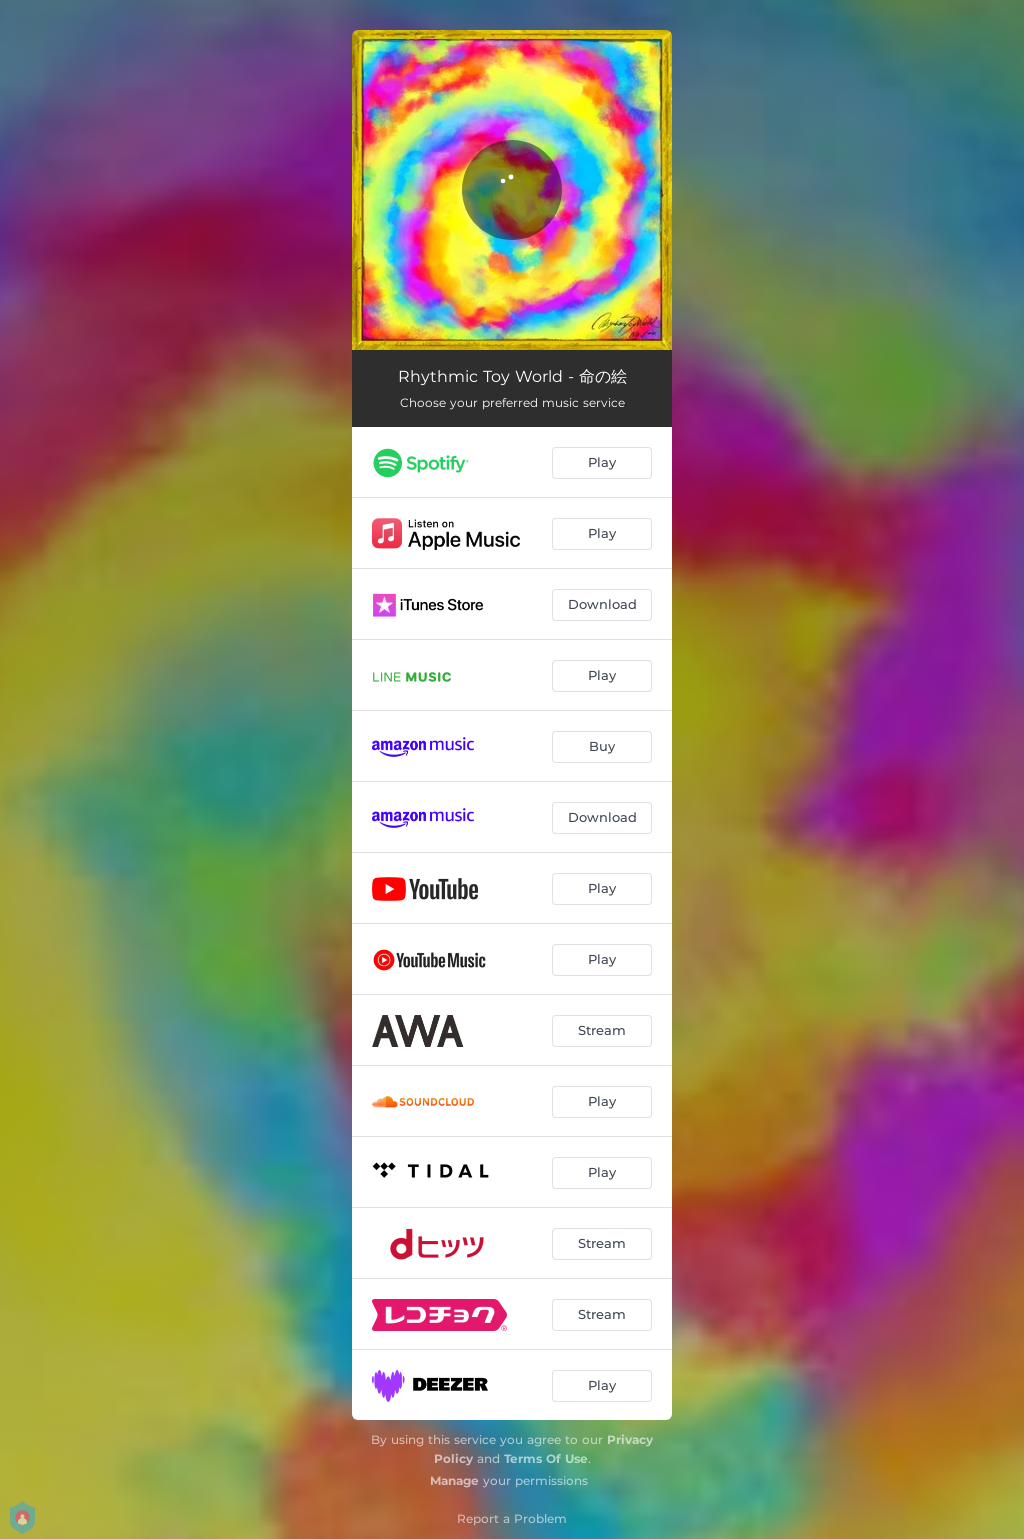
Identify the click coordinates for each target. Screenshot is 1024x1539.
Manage (454, 1480)
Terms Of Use (546, 1458)
